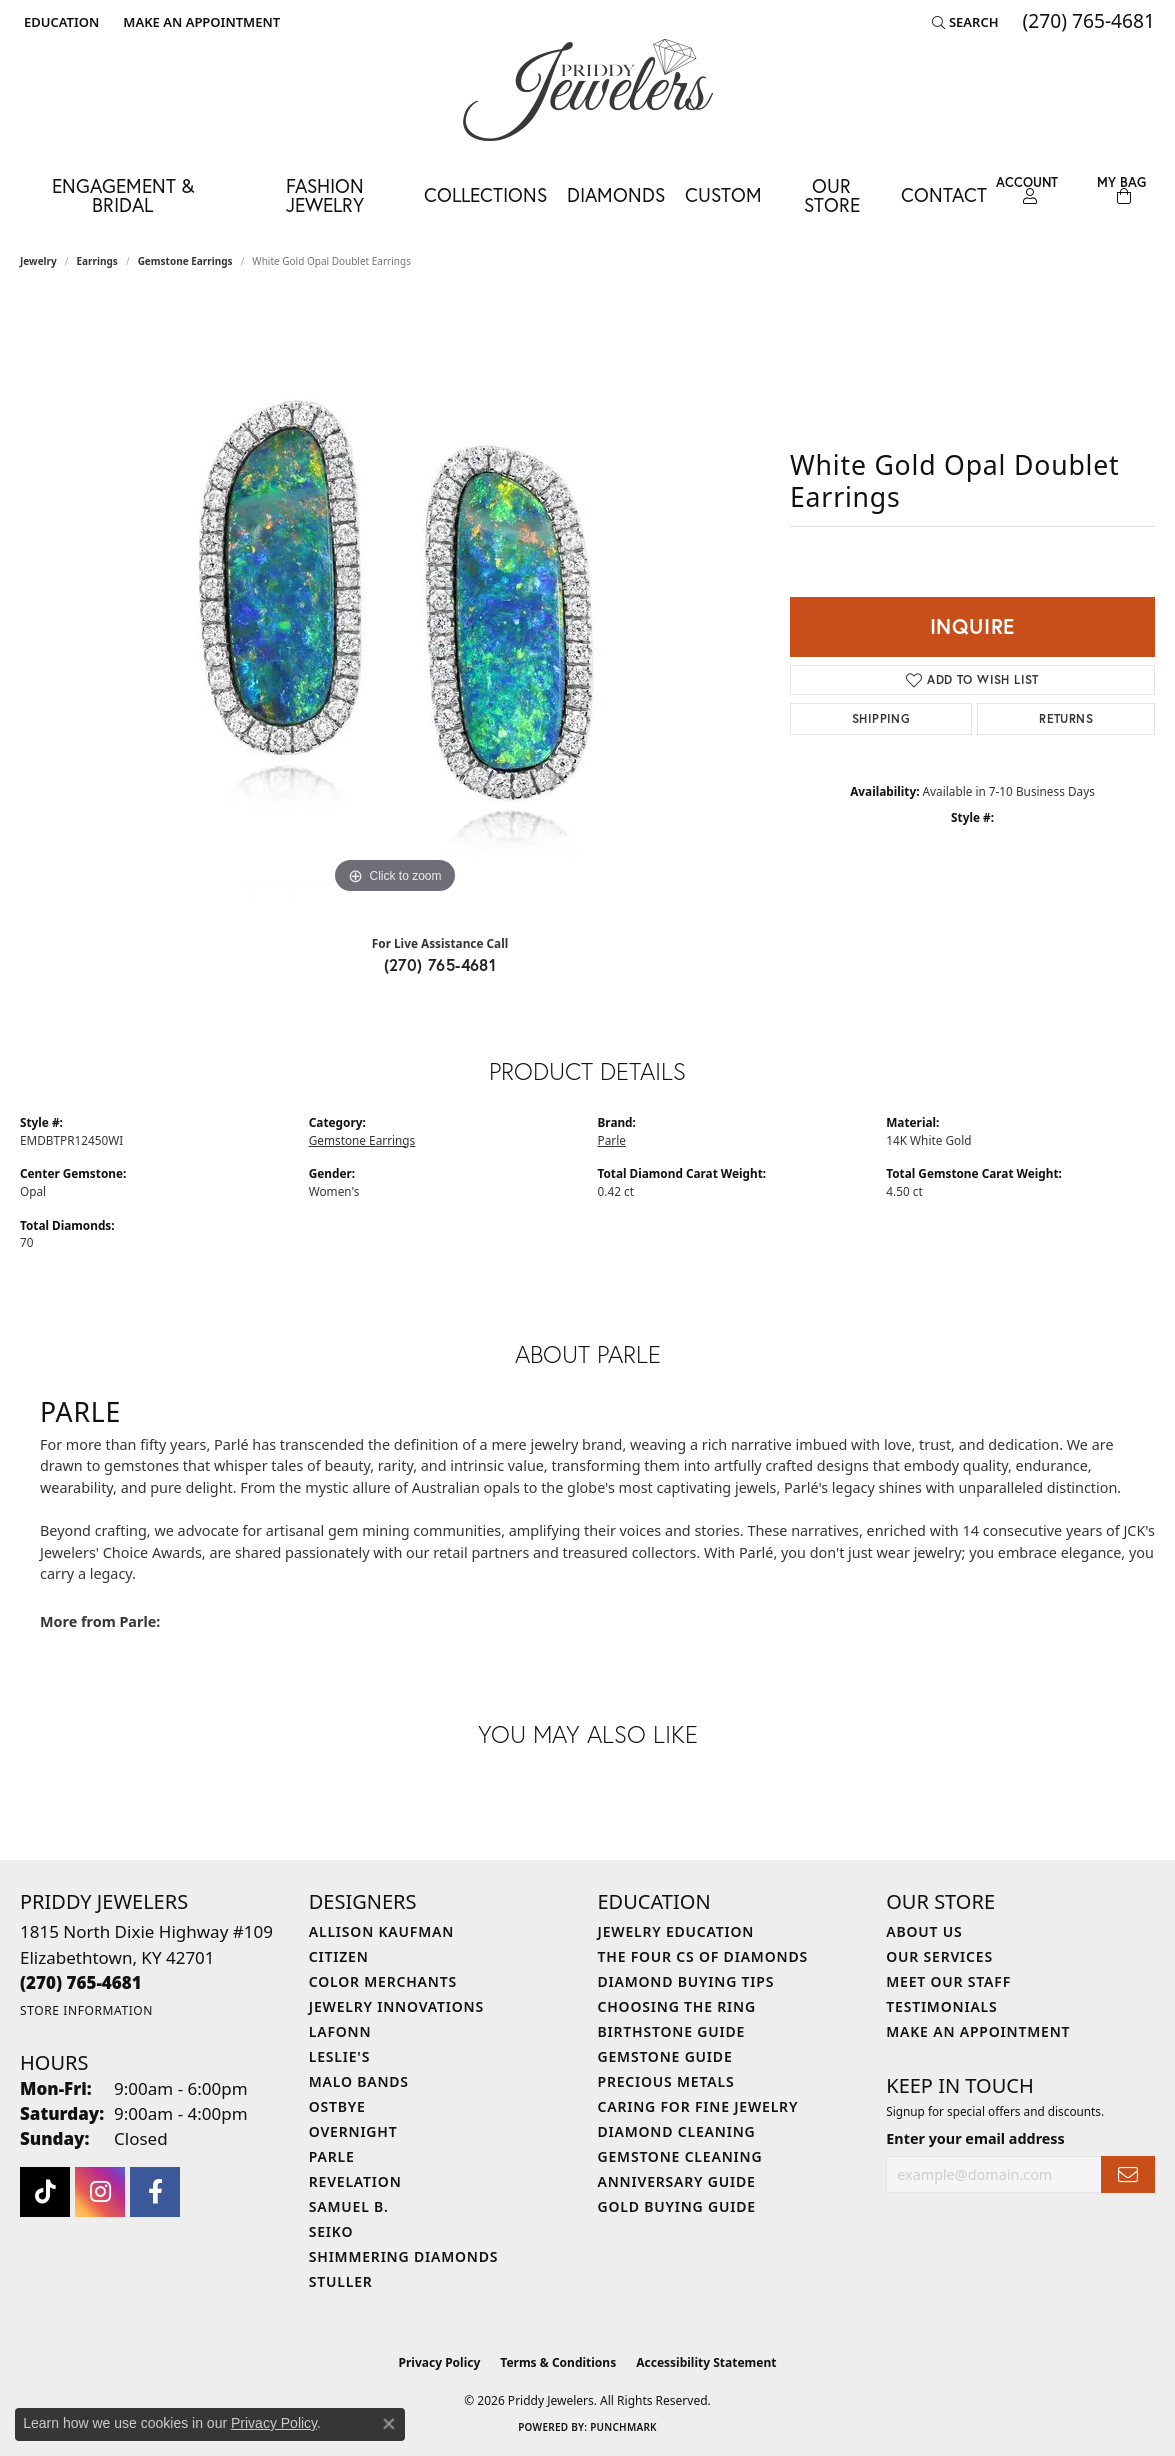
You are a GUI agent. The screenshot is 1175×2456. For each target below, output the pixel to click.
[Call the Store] (81, 1982)
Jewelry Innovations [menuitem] (396, 2006)
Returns (1066, 718)
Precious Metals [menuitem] (666, 2081)
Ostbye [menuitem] (337, 2106)
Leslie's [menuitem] (339, 2056)
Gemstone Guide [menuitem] (665, 2056)
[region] (395, 599)
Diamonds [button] (616, 194)
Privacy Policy (440, 2362)
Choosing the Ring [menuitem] (677, 2006)
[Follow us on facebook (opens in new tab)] (155, 2192)
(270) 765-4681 (440, 964)
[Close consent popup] (389, 2424)
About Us (924, 1931)
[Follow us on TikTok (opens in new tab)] (45, 2192)
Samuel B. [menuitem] (349, 2206)
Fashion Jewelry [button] (325, 195)
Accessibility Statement (706, 2362)
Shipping (881, 718)
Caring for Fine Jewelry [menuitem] (698, 2106)
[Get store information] (86, 2010)
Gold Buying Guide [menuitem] (677, 2206)
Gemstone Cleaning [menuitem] (680, 2156)
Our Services (939, 1956)
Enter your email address (975, 2138)
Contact (944, 194)
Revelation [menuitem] (355, 2181)
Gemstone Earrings (185, 261)
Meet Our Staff (948, 1981)
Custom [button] (723, 194)
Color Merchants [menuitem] (383, 1981)
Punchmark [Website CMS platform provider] (623, 2427)
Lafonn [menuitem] (340, 2031)
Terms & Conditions (558, 2362)
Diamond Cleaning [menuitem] (677, 2131)
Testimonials (941, 2006)
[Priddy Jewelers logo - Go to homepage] (588, 90)
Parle (612, 1140)
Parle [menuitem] (332, 2156)
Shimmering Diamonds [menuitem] (404, 2256)
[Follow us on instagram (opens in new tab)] (100, 2192)
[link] (199, 22)
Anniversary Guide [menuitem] (677, 2181)
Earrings (97, 261)
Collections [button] (485, 194)
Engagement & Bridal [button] (123, 195)
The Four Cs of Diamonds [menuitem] (703, 1956)
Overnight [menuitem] (353, 2131)
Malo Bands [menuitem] (359, 2081)
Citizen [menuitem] (339, 1956)
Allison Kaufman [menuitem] (381, 1931)
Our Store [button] (832, 195)
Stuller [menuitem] (341, 2281)
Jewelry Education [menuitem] (676, 1931)
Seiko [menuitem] (331, 2231)
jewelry (38, 261)
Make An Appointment (978, 2031)
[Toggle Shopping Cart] (1121, 190)
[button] (59, 22)
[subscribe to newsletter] (1128, 2174)
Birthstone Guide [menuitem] (672, 2031)
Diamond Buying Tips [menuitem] (686, 1981)
